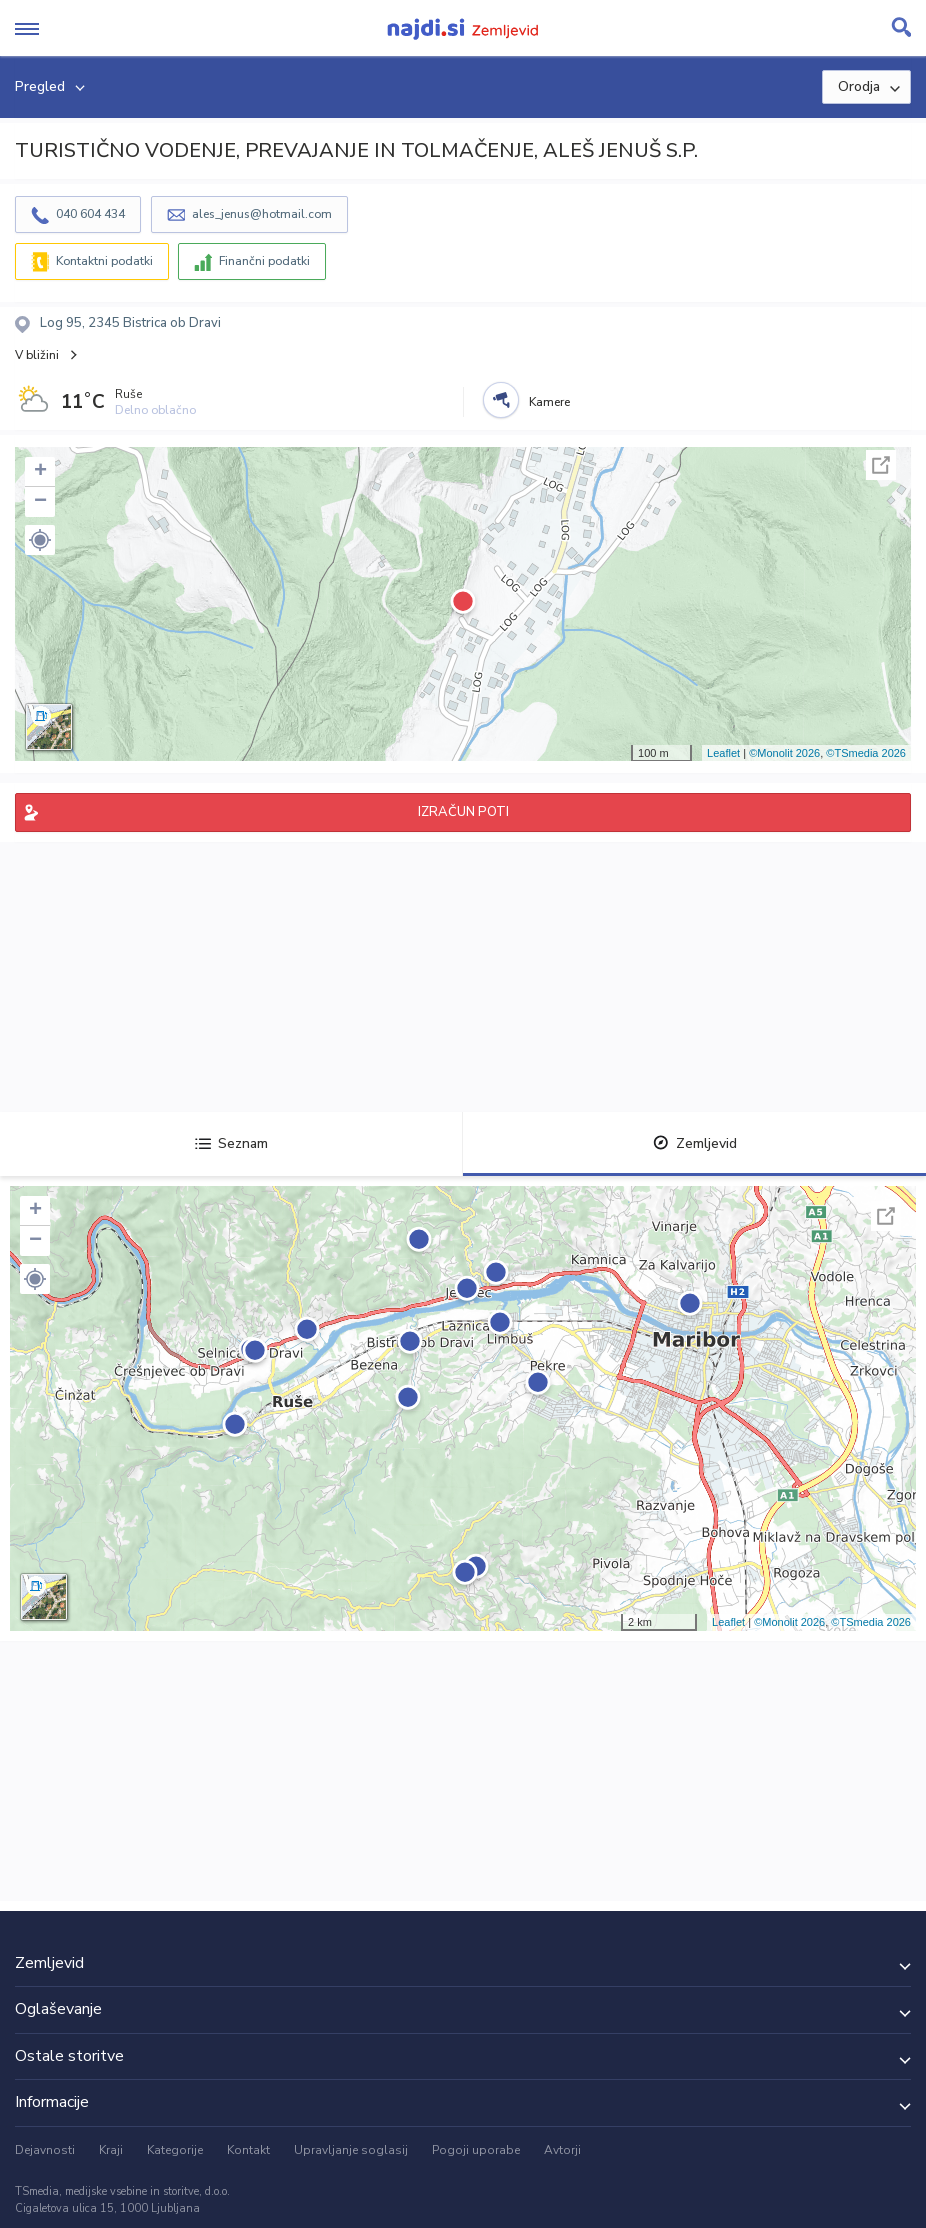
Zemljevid (695, 1143)
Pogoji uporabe (476, 2150)
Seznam (231, 1143)
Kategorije (175, 2150)
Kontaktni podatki (104, 261)
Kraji (111, 2150)
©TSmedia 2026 (866, 753)
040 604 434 (90, 214)
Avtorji (562, 2150)
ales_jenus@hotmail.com (262, 214)
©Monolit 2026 (784, 753)
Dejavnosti (45, 2150)
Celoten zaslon (881, 465)
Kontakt (248, 2150)
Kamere (549, 402)
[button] (40, 540)
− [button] (40, 502)
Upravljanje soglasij (351, 2150)
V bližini (37, 355)
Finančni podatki (264, 261)
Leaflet (723, 753)
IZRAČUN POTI (463, 812)
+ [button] (40, 472)
